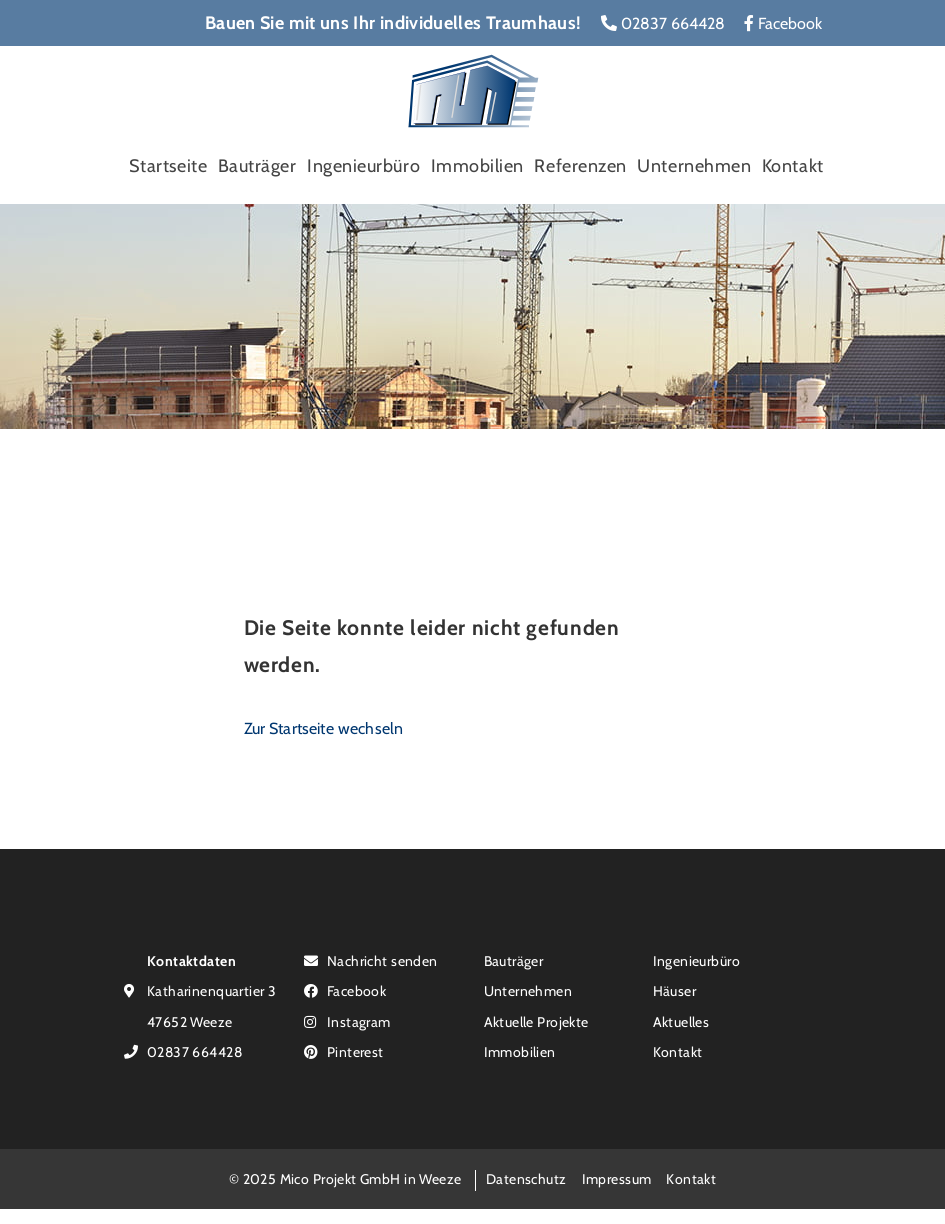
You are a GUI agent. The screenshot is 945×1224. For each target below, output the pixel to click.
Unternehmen (694, 166)
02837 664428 (663, 23)
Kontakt (793, 166)
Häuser (675, 990)
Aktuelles (681, 1021)
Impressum (617, 1178)
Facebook (783, 23)
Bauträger (257, 166)
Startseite (168, 166)
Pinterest (344, 1051)
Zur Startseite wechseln (324, 728)
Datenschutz (526, 1178)
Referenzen (580, 166)
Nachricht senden (371, 960)
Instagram (347, 1021)
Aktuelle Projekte (536, 1021)
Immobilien (477, 166)
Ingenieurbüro (363, 166)
